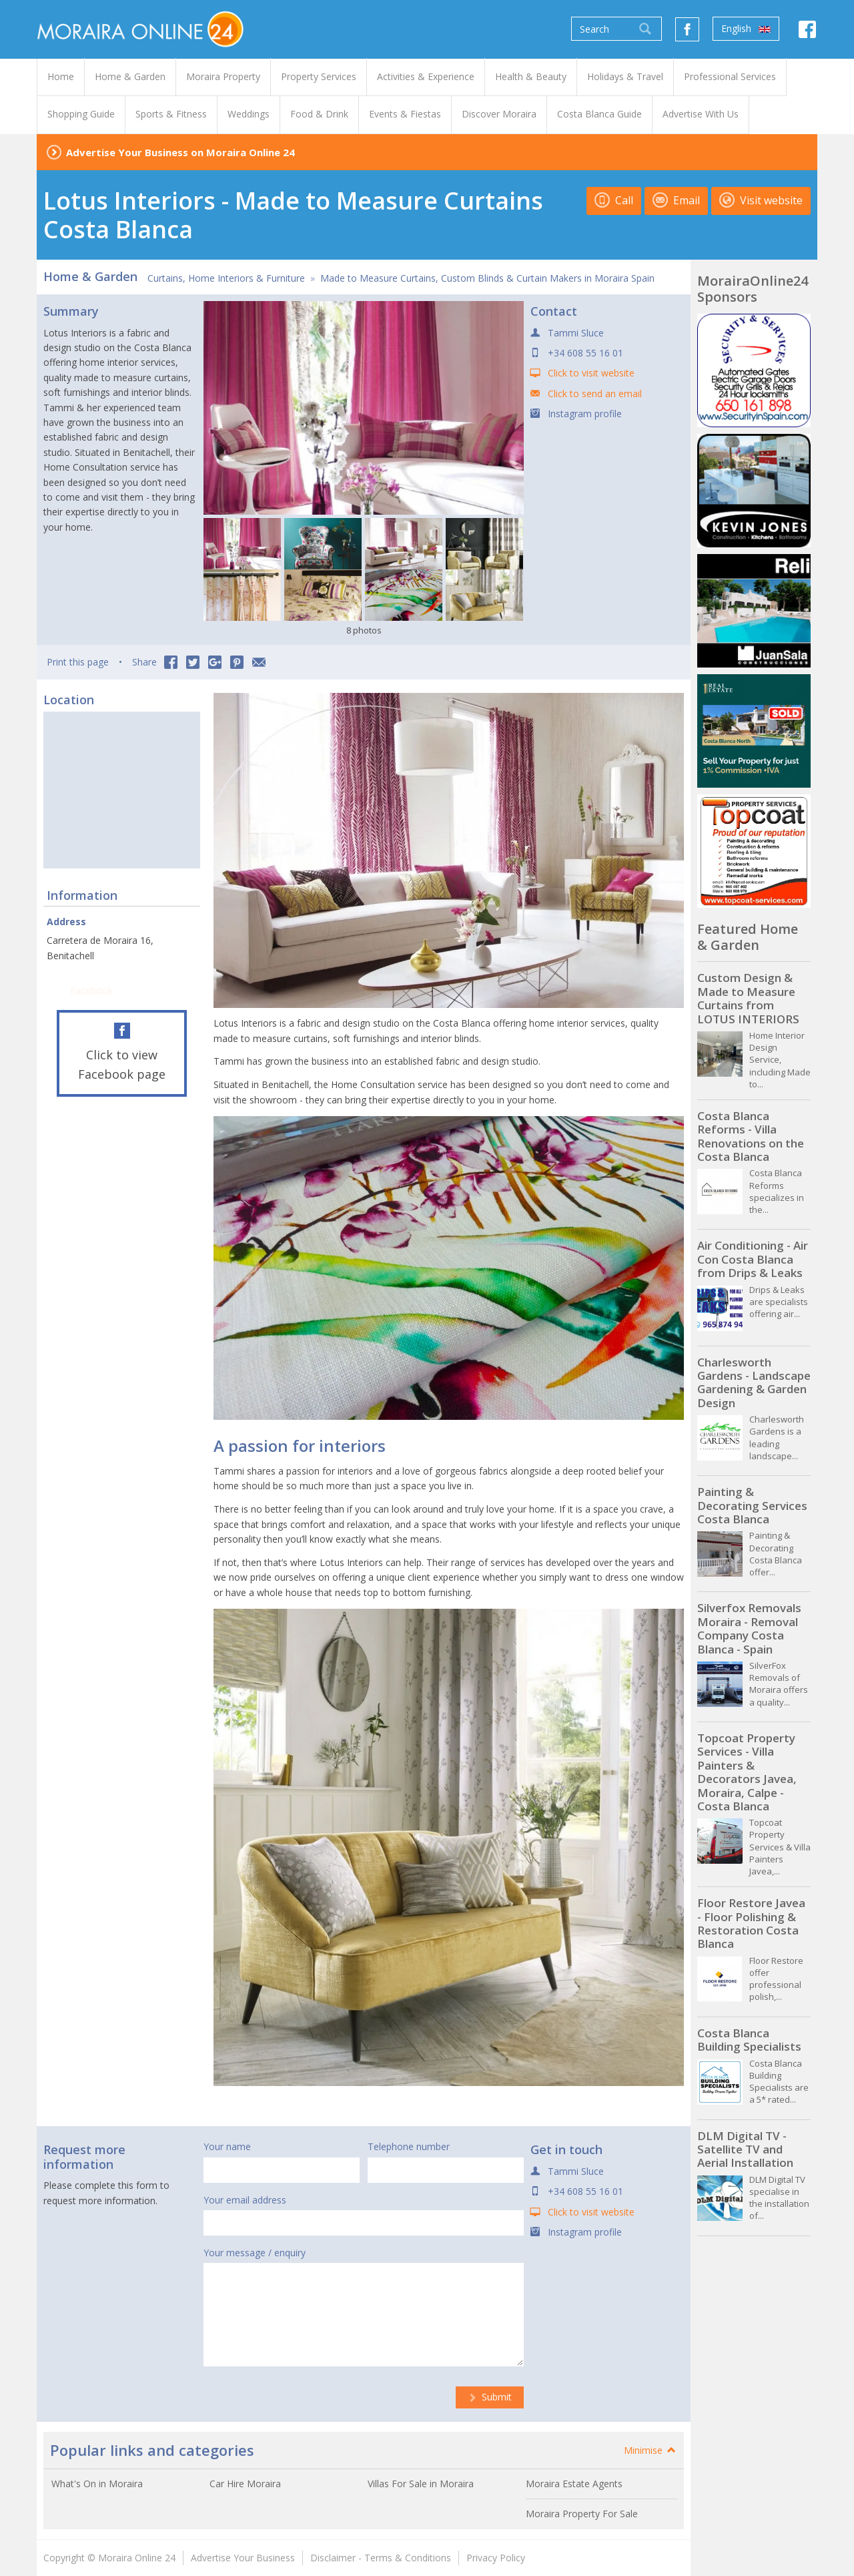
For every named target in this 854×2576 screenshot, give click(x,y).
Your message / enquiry (254, 2252)
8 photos (364, 630)
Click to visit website (591, 372)
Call (613, 200)
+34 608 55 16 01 (585, 352)
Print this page (78, 662)
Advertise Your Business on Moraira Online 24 (180, 152)
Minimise (650, 2450)
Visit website (761, 200)
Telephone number (409, 2146)
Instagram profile (585, 413)
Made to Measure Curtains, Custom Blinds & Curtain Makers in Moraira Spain (487, 278)
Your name (227, 2146)
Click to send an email (595, 393)
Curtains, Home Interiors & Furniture (226, 278)
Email (676, 200)
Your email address (244, 2200)
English (746, 28)
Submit (490, 2396)
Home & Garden (90, 276)
